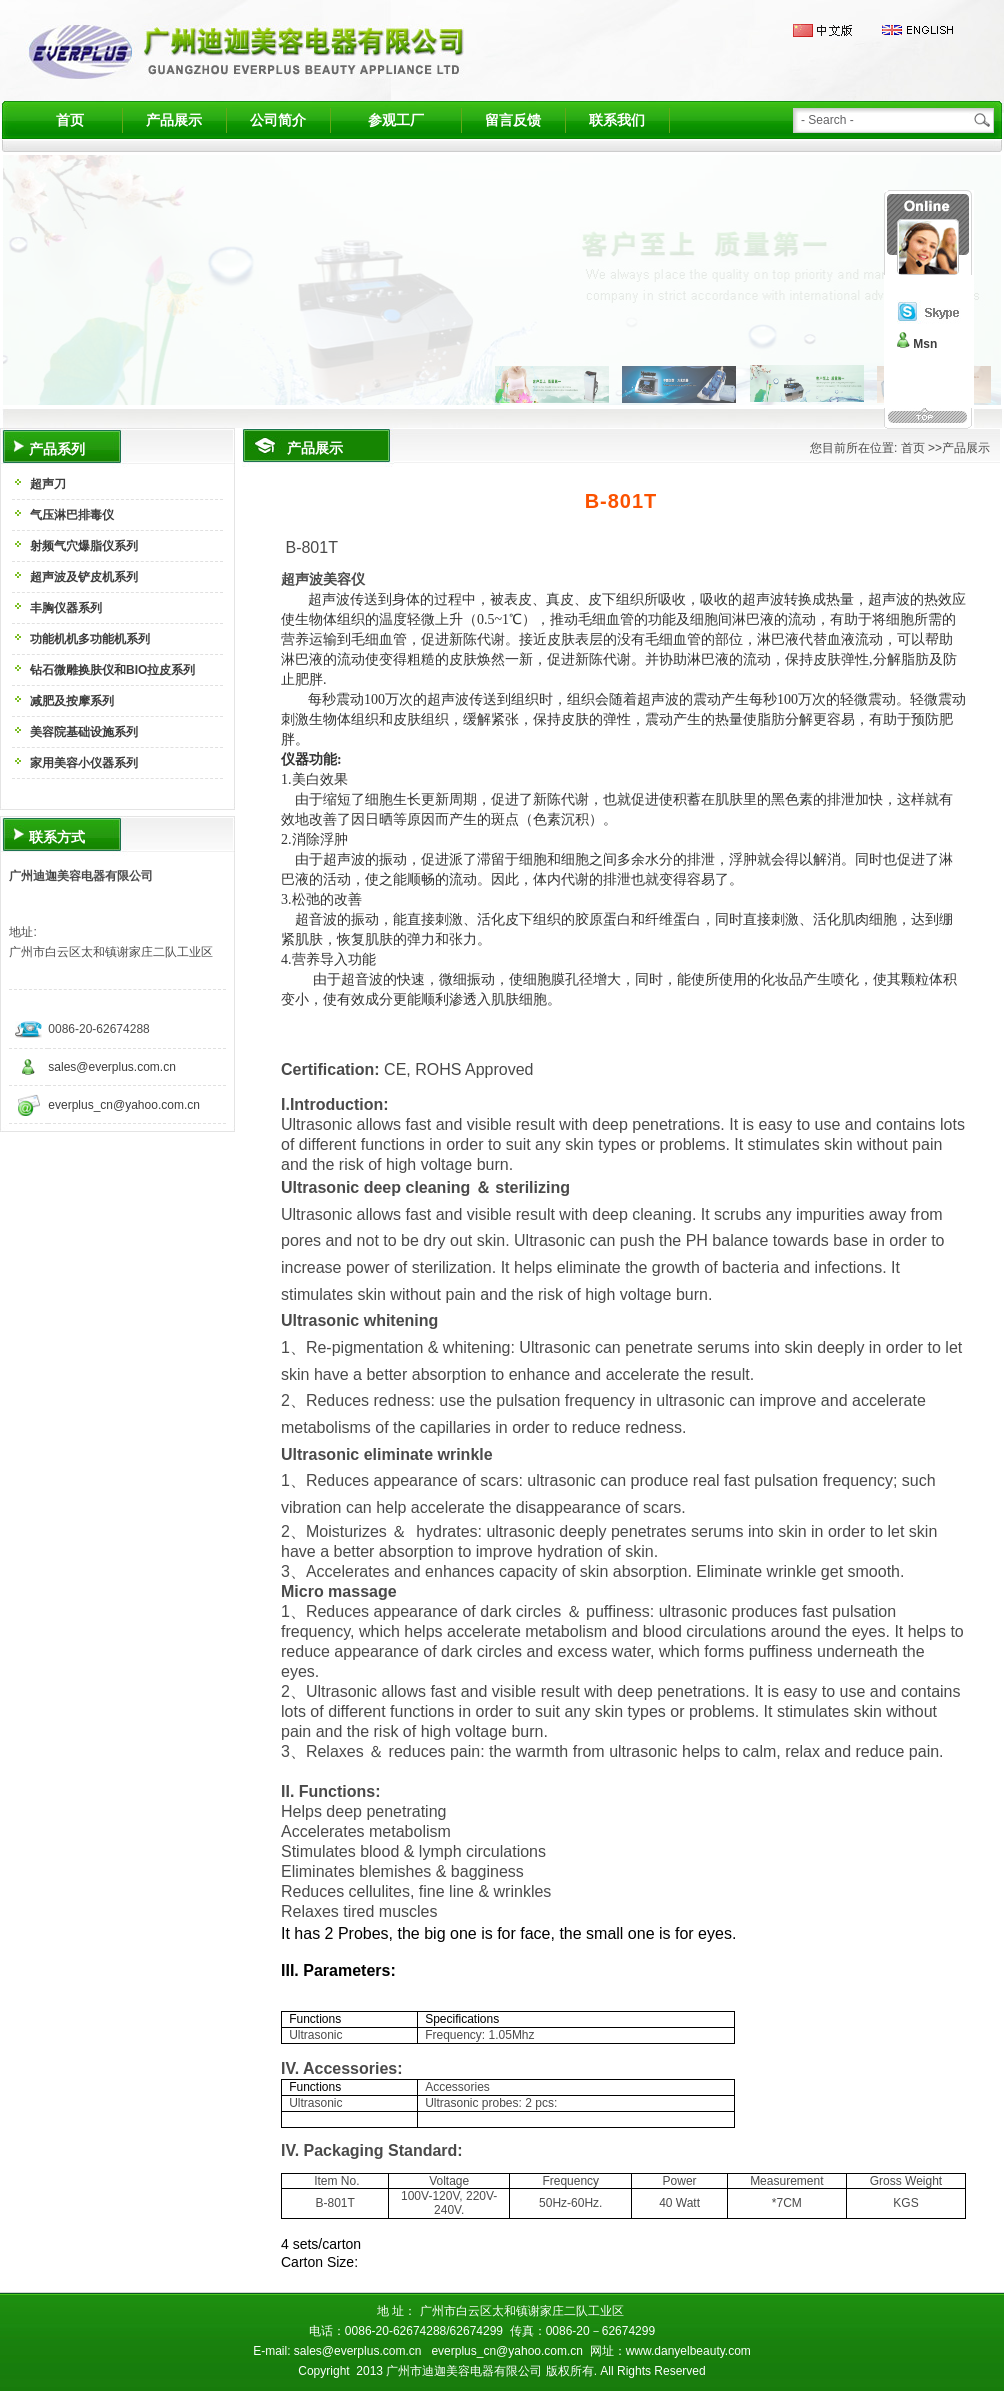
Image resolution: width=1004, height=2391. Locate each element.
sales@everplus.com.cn (112, 1067)
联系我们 (617, 120)
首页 (70, 120)
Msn (925, 344)
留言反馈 (513, 120)
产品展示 (174, 120)
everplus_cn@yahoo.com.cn (124, 1105)
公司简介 (278, 120)
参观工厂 (396, 120)
